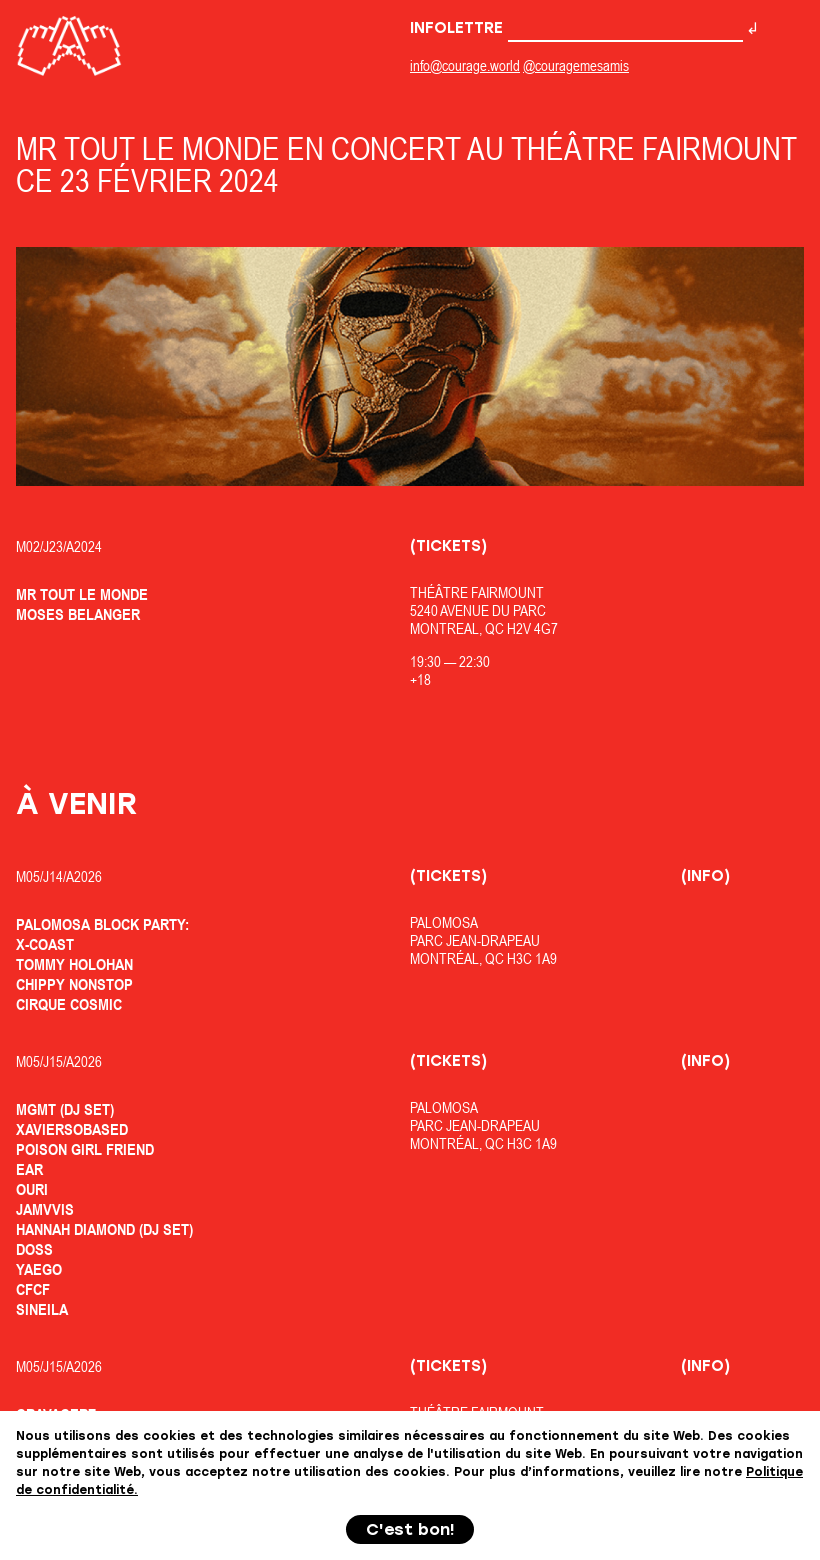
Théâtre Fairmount (477, 592)
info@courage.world (465, 65)
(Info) (705, 876)
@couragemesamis (576, 65)
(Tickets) (448, 546)
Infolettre (576, 28)
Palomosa (444, 922)
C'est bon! (410, 1529)
